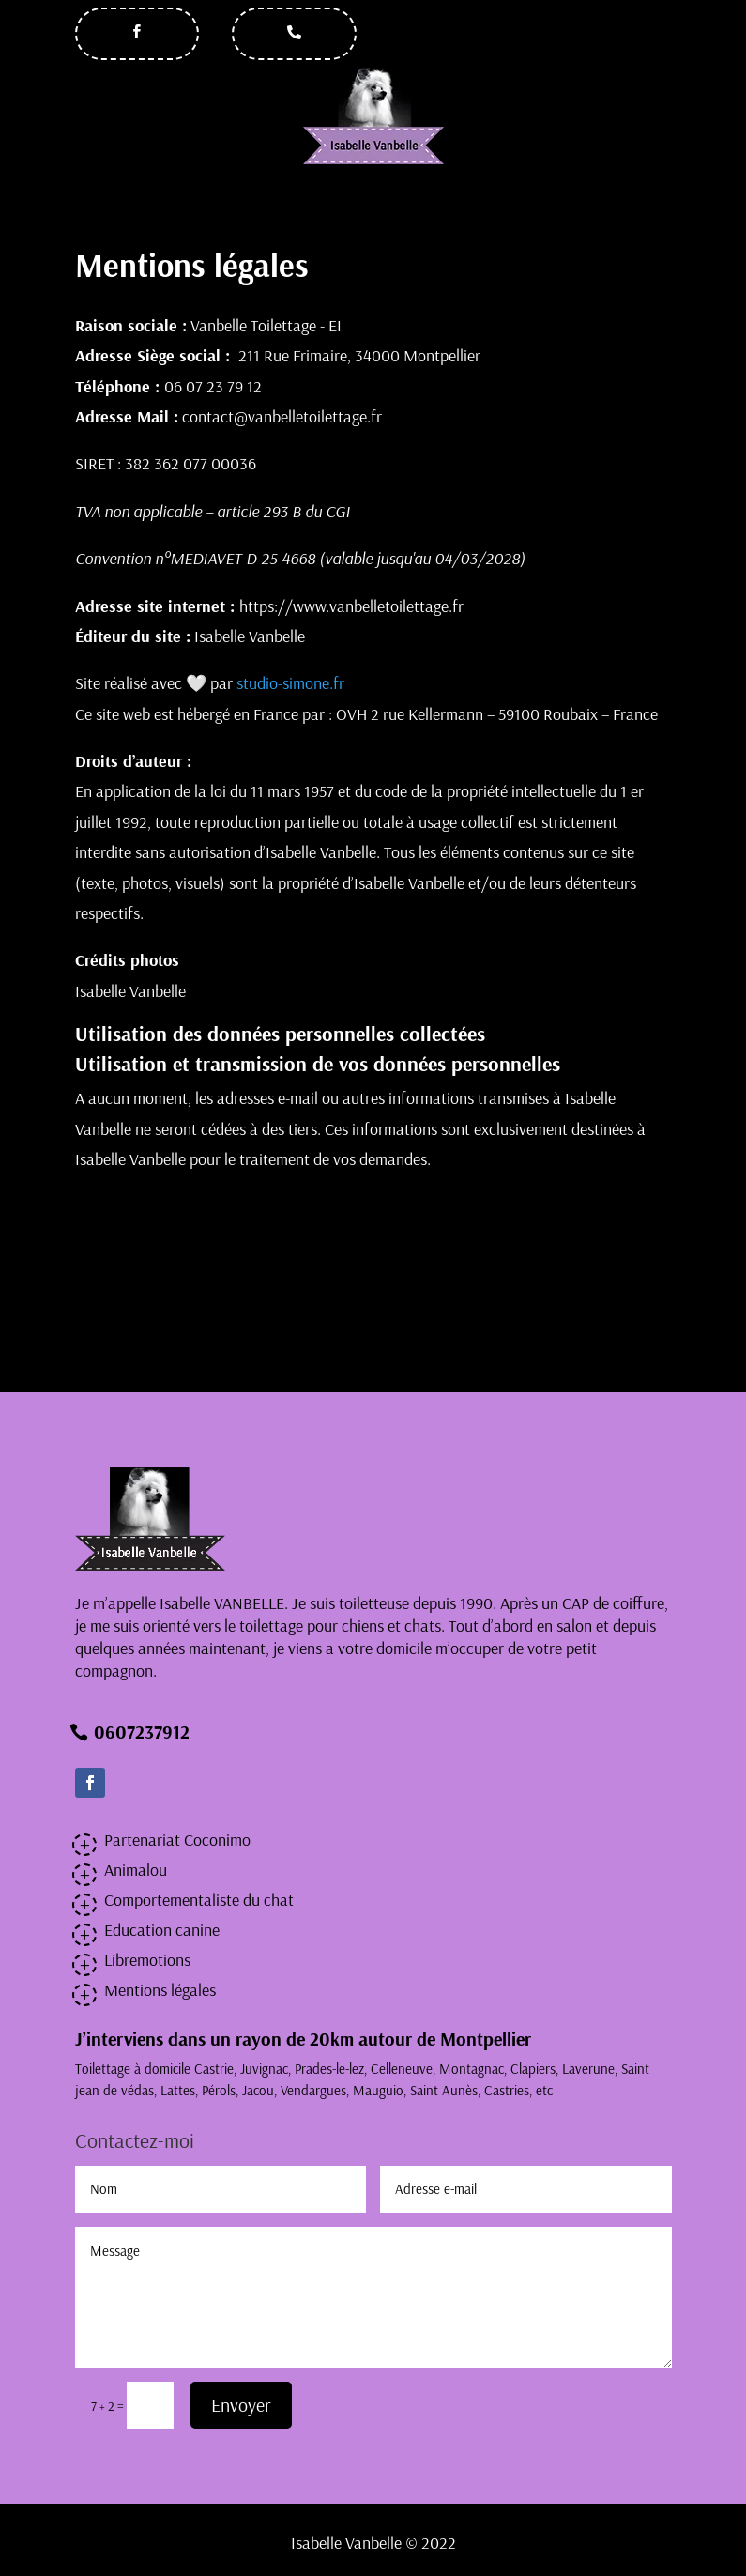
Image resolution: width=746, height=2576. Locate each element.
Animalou (135, 1871)
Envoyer (241, 2404)
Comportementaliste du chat (199, 1902)
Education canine (162, 1932)
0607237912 (142, 1731)
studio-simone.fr (290, 683)
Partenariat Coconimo (177, 1841)
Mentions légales (160, 1992)
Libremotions (147, 1962)
